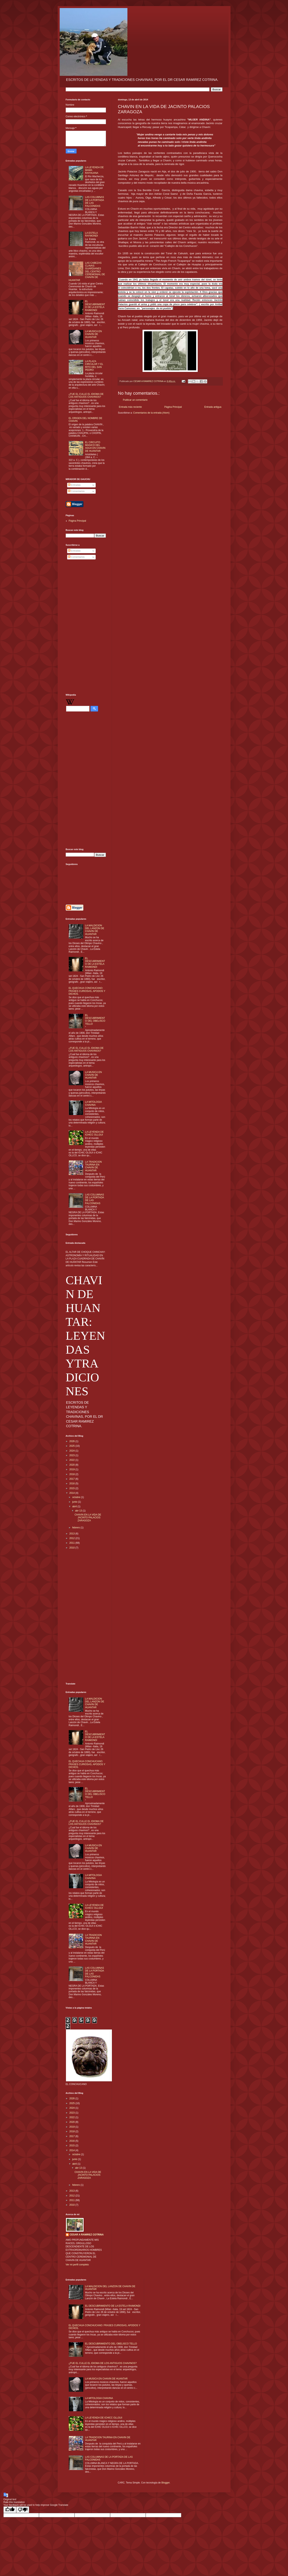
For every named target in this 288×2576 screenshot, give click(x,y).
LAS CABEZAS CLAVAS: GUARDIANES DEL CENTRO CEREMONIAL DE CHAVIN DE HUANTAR (87, 272)
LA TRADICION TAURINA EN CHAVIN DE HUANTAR (93, 1166)
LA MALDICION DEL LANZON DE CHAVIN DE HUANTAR (94, 930)
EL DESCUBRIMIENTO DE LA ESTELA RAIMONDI (95, 305)
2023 (72, 1455)
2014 (72, 1493)
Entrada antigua (212, 407)
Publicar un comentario (135, 399)
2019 (72, 1469)
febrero (76, 1527)
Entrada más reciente (130, 407)
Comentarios (76, 491)
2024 (72, 1450)
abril (74, 1506)
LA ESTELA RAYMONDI (91, 234)
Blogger (165, 2482)
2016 (72, 1483)
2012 (72, 1538)
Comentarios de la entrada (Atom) (151, 412)
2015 (72, 1488)
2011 (72, 1542)
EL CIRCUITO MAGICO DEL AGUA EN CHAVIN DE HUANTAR (95, 446)
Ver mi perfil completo (77, 2264)
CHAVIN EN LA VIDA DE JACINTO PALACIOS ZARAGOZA (88, 1517)
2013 (72, 1533)
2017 (72, 1478)
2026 (72, 1441)
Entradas (74, 485)
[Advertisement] (86, 627)
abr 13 (79, 1510)
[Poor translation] (22, 2509)
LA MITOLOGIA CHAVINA (93, 1103)
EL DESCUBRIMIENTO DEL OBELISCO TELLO (95, 1019)
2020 (72, 1464)
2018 (72, 1474)
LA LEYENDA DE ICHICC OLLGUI (94, 1133)
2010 (72, 1547)
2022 (72, 1460)
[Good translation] (9, 2509)
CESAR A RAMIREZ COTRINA (87, 2234)
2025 (72, 1445)
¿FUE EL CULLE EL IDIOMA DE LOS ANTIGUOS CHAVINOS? (86, 395)
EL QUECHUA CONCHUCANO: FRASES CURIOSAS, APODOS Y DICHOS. (87, 991)
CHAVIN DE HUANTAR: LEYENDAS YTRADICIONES (85, 1336)
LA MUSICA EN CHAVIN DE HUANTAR (93, 334)
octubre (76, 1497)
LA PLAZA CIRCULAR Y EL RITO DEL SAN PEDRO (94, 365)
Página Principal (173, 407)
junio (75, 1501)
